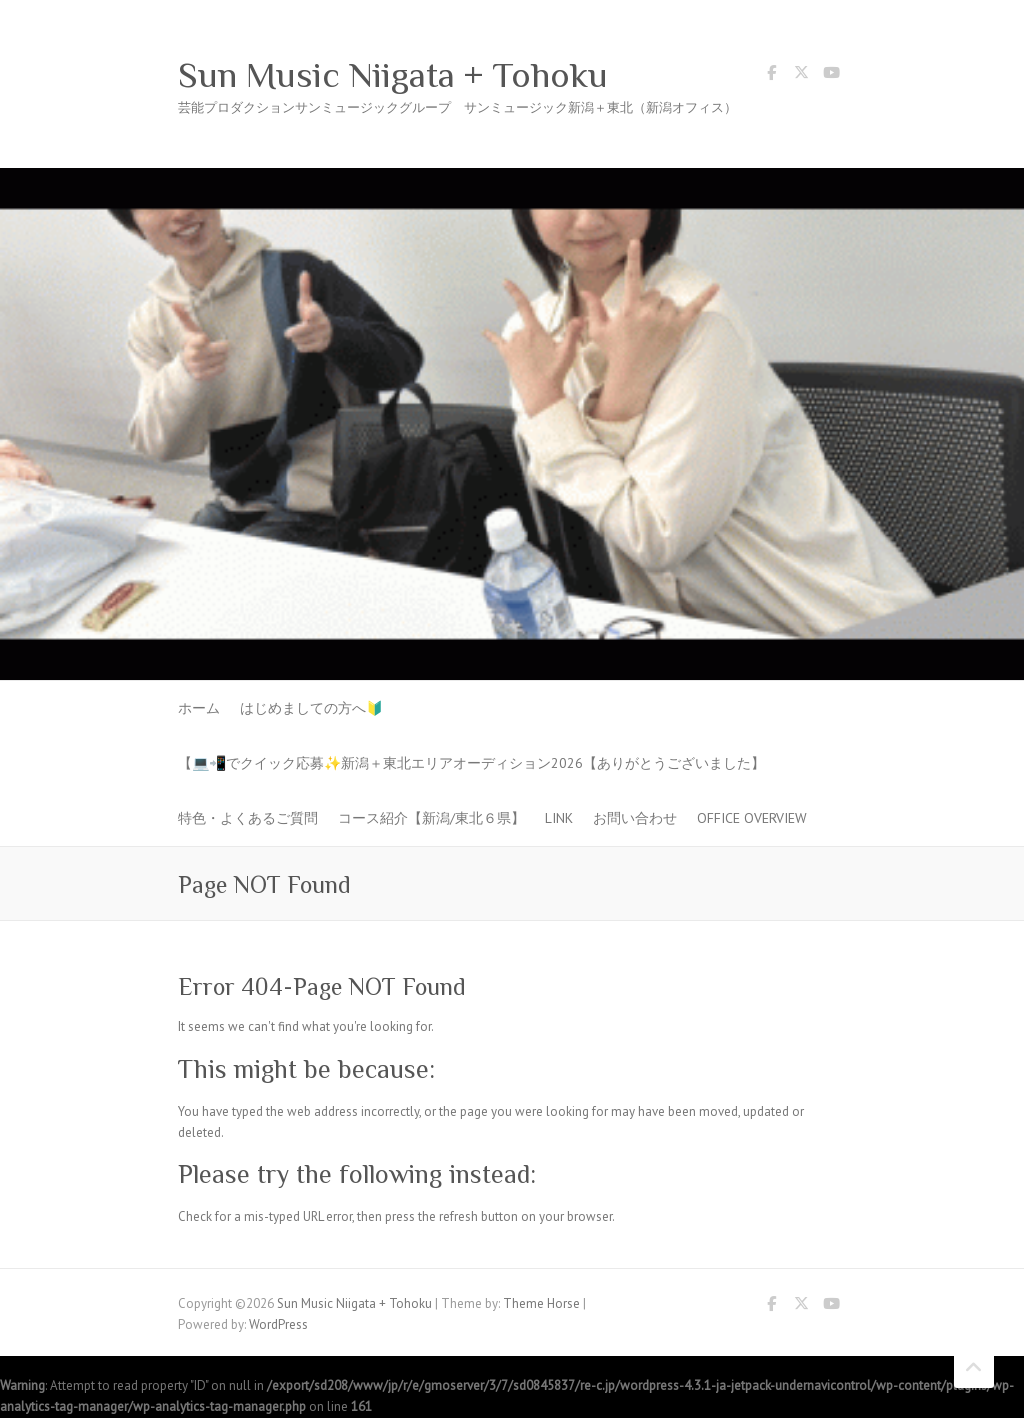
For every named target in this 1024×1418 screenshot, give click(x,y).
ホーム (199, 708)
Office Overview (752, 818)
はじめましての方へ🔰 (311, 708)
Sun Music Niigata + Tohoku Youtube (831, 76)
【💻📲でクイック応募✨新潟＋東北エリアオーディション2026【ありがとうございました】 (471, 763)
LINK (559, 818)
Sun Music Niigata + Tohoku (393, 75)
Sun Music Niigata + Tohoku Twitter (801, 76)
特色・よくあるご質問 (248, 818)
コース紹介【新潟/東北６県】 (431, 818)
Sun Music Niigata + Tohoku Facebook (771, 76)
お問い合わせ (635, 818)
